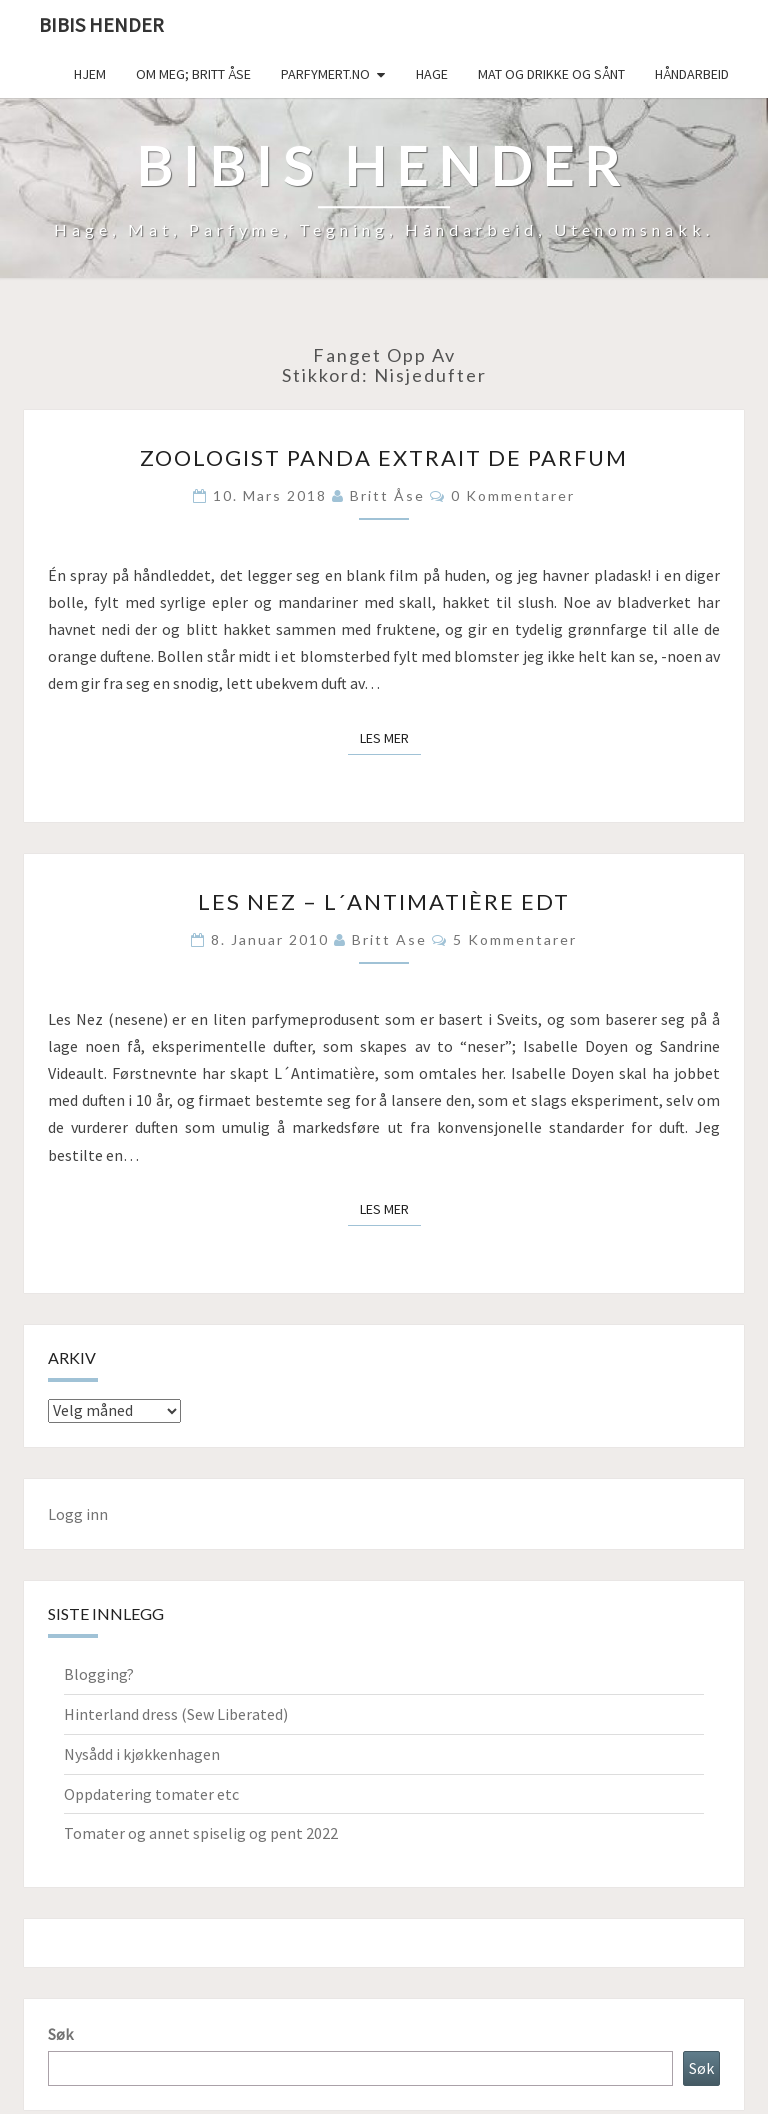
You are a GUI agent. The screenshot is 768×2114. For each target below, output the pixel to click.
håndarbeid (692, 74)
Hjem (90, 74)
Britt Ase (389, 939)
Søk (60, 2034)
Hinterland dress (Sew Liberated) (176, 1714)
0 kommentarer (513, 495)
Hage (432, 74)
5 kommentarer (515, 939)
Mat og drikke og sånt (551, 74)
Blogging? (99, 1674)
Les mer (390, 737)
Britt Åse (387, 495)
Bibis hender (101, 24)
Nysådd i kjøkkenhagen (142, 1754)
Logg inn (78, 1514)
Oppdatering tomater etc (151, 1794)
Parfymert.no (325, 74)
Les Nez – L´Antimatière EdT (384, 901)
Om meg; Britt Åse (193, 74)
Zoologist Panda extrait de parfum (384, 457)
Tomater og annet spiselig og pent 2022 (201, 1833)
